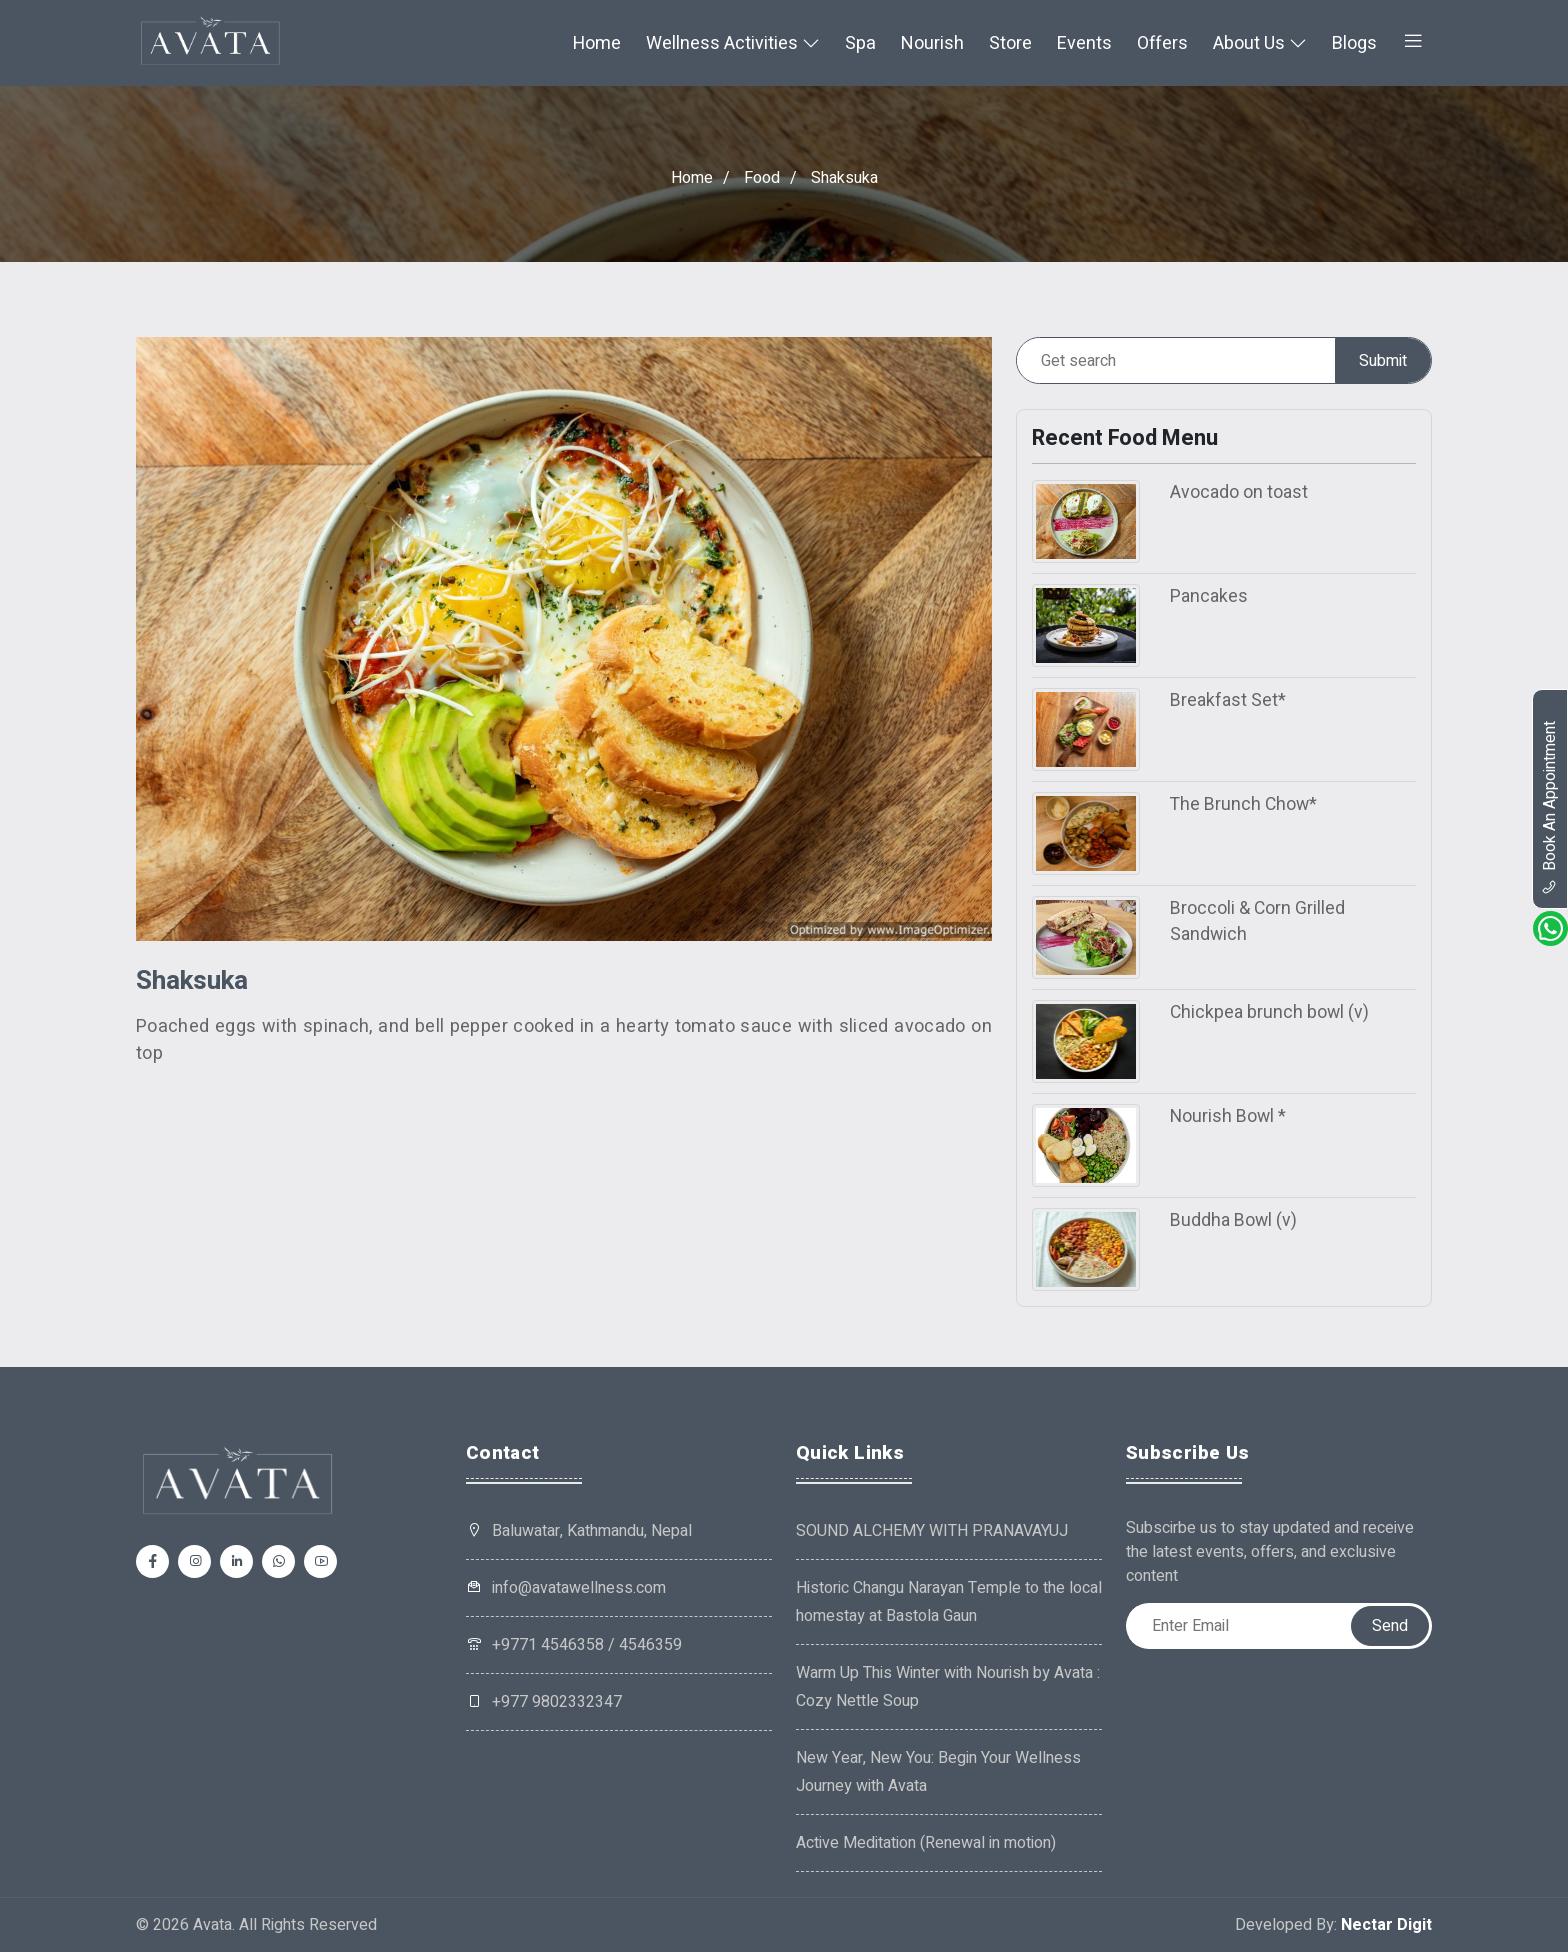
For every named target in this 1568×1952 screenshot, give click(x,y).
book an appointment (1550, 808)
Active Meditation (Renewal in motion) (926, 1843)
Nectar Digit (1386, 1925)
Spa (860, 43)
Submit (1383, 361)
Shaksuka (844, 179)
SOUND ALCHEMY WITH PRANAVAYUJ (932, 1531)
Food (762, 179)
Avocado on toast (1239, 492)
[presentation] (1278, 1688)
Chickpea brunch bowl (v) (1269, 1012)
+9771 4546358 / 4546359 (574, 1645)
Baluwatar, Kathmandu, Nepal (592, 1531)
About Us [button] (1260, 43)
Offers (1162, 43)
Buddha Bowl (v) (1233, 1220)
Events (1084, 43)
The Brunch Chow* (1243, 804)
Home (597, 43)
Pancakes (1209, 596)
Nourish (932, 43)
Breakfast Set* (1228, 700)
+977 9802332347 (544, 1702)
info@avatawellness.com (566, 1588)
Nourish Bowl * (1228, 1116)
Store (1010, 43)
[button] (1413, 43)
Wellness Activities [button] (733, 43)
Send (1390, 1626)
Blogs (1354, 43)
